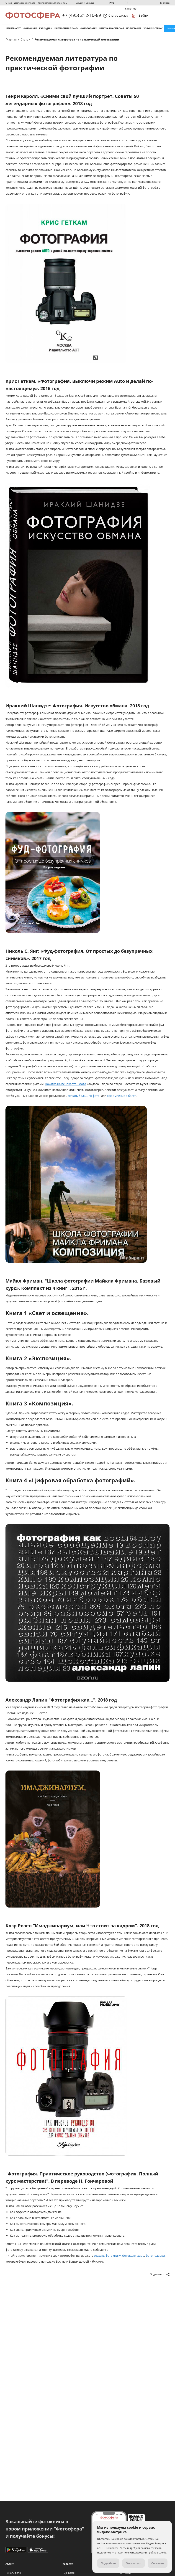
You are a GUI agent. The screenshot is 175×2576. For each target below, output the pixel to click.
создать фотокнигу (107, 2257)
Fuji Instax (68, 2572)
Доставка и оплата (24, 2)
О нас (8, 2)
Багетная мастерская (111, 29)
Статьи (25, 41)
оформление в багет (121, 1097)
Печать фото (13, 29)
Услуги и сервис (153, 29)
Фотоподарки (88, 29)
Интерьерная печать (66, 29)
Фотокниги (30, 29)
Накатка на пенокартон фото (65, 1085)
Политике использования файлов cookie (141, 2552)
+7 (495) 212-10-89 (81, 15)
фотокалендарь (133, 2257)
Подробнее (108, 2563)
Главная (11, 41)
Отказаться (133, 2563)
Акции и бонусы (85, 2)
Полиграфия (133, 29)
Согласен (157, 2563)
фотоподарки (155, 2257)
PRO (111, 2)
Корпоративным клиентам (52, 2)
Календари (45, 29)
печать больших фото (84, 1097)
